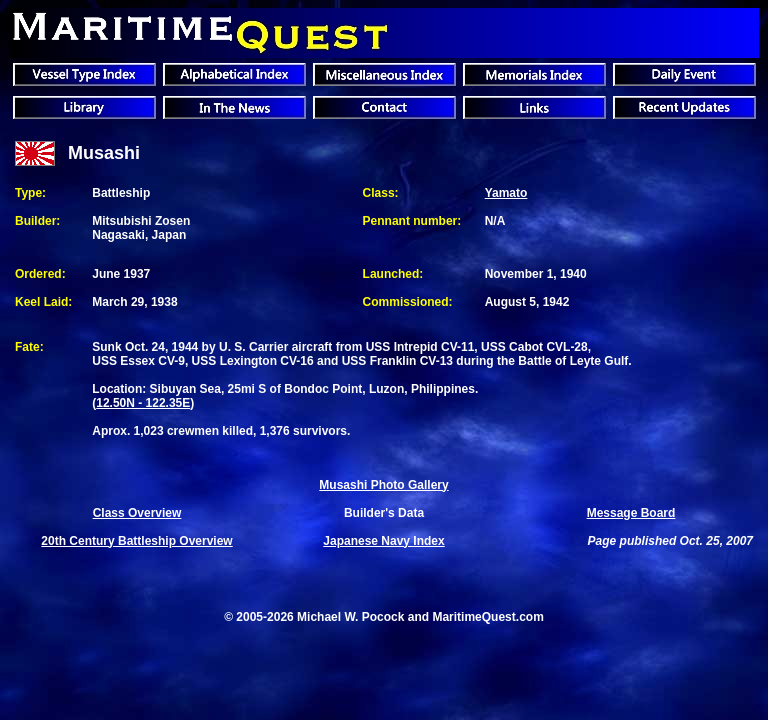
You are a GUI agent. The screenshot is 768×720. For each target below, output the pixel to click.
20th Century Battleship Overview (136, 541)
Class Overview (137, 513)
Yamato (506, 193)
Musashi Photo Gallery (383, 485)
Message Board (631, 513)
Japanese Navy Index (383, 541)
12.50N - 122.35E (143, 403)
